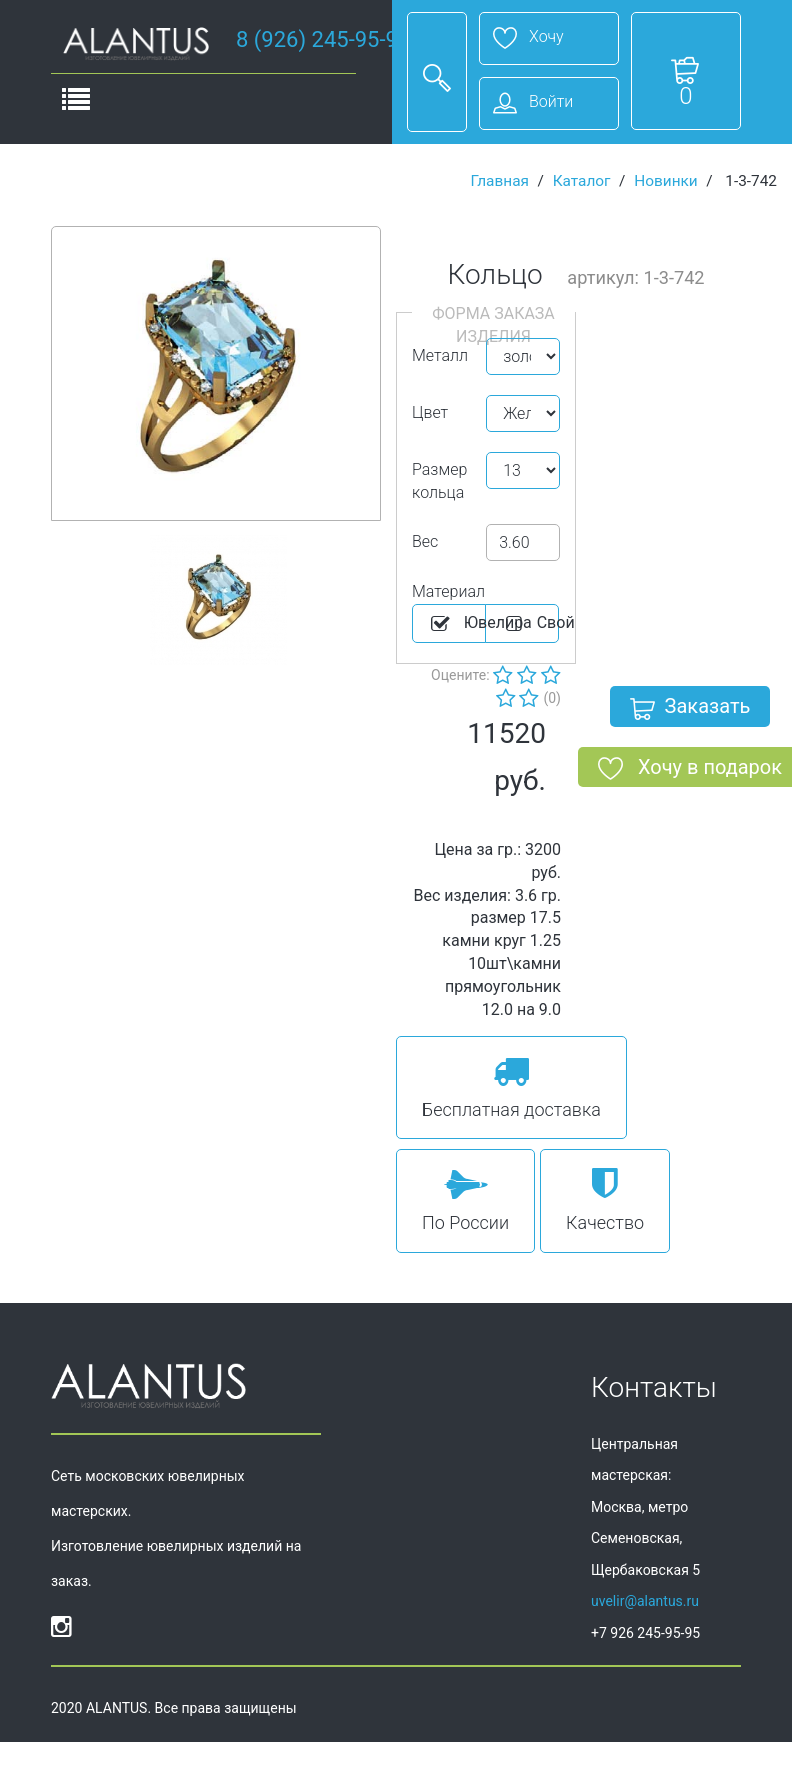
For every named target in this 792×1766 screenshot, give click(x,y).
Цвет (430, 412)
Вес (425, 541)
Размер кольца (439, 481)
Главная (499, 181)
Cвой (530, 624)
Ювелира (457, 624)
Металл (440, 355)
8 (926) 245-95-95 (323, 39)
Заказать (690, 710)
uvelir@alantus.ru (645, 1601)
